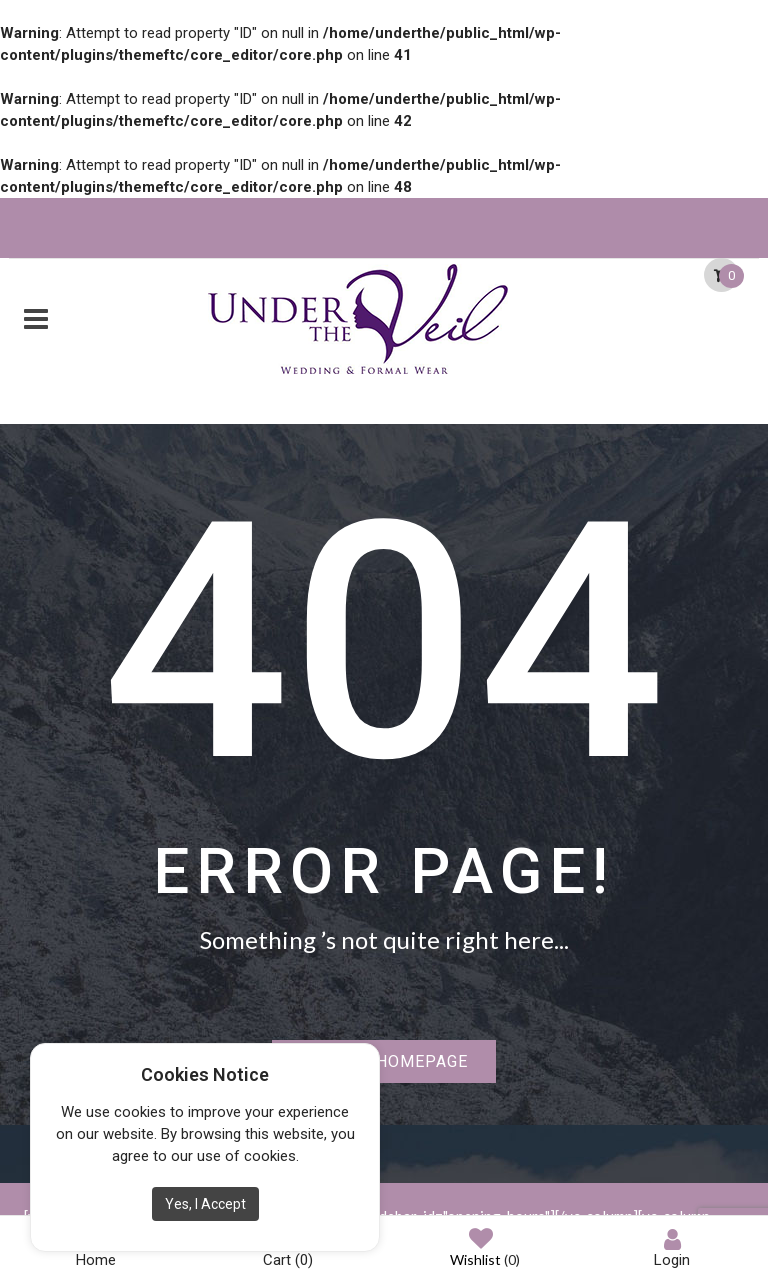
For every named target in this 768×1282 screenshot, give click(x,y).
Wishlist (485, 1249)
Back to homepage (384, 1061)
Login (672, 1248)
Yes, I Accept (205, 1204)
